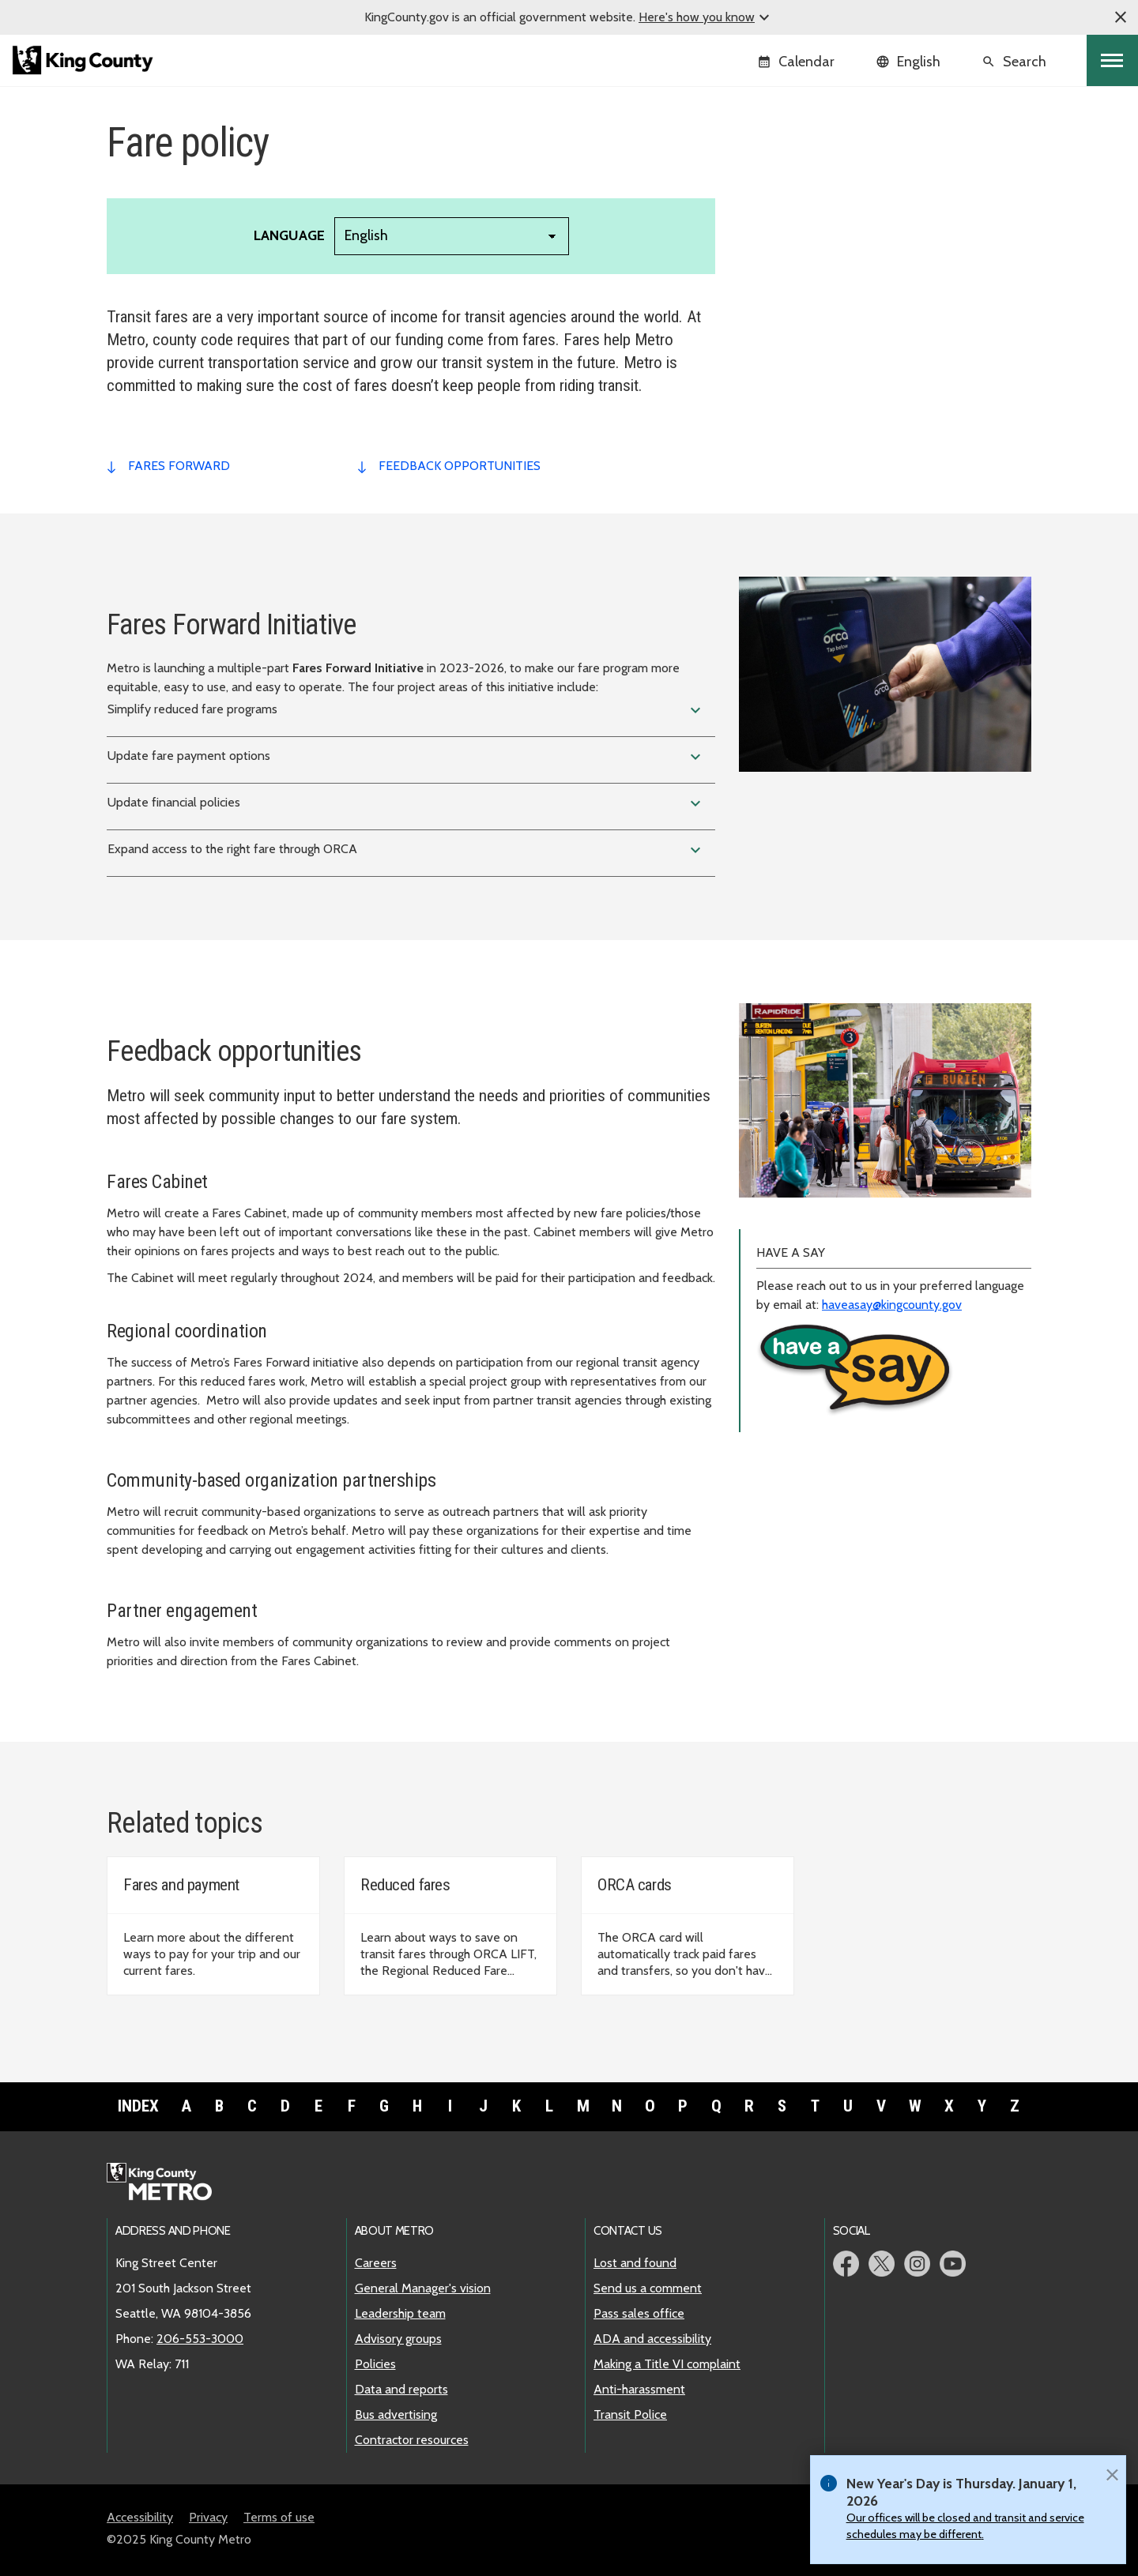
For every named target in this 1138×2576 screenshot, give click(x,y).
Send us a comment (647, 2288)
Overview (774, 163)
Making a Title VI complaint (666, 2363)
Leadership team (400, 2313)
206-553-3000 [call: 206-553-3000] (199, 2338)
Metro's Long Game (801, 189)
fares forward (179, 465)
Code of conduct (793, 290)
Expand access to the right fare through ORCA (406, 849)
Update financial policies (406, 803)
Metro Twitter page (882, 2264)
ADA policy (779, 214)
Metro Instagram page (917, 2264)
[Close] (1112, 2473)
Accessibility (140, 2517)
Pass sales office (638, 2313)
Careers (376, 2262)
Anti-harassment (639, 2389)
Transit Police (630, 2414)
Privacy (208, 2517)
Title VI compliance (800, 265)
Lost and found (634, 2262)
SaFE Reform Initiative (809, 315)
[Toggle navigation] (1112, 60)
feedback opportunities (460, 465)
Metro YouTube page (953, 2264)
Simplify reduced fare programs (406, 710)
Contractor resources (412, 2439)
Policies (375, 2363)
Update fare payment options (406, 756)
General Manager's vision (423, 2288)
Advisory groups (398, 2338)
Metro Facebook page (846, 2264)
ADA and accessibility (652, 2338)
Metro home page (168, 2182)
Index (138, 2106)
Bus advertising (396, 2414)
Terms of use (279, 2517)
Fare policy (779, 239)
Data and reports (401, 2389)
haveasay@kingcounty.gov (892, 1304)
